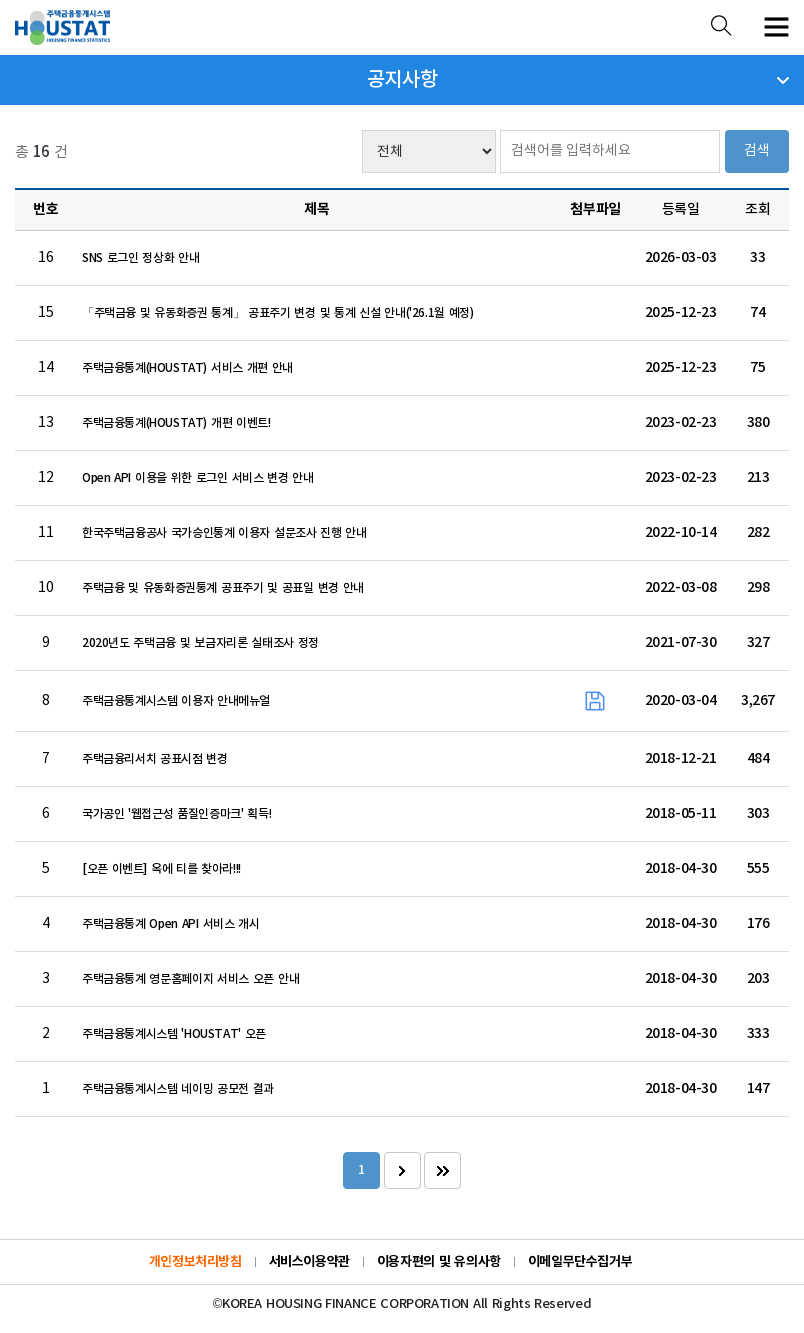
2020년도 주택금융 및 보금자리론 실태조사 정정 (200, 643)
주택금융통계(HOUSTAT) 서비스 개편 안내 (187, 368)
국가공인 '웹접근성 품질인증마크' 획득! (176, 814)
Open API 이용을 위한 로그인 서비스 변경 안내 (198, 478)
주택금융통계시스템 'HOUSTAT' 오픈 (174, 1034)
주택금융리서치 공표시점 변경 (155, 759)
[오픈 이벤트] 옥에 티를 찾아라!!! (161, 869)
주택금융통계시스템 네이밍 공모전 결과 (178, 1089)
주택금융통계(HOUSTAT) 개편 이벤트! (176, 423)
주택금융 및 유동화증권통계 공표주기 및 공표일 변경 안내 (223, 588)
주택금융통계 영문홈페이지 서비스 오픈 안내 (190, 979)
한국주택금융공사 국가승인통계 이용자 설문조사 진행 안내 (224, 533)
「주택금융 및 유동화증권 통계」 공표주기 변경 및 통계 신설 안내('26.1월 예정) (278, 313)
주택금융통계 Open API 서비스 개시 (171, 924)
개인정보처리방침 (195, 1262)
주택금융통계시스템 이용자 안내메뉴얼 (176, 701)
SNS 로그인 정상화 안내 (140, 258)
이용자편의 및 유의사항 (439, 1262)
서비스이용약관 (309, 1262)
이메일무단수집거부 (580, 1262)
